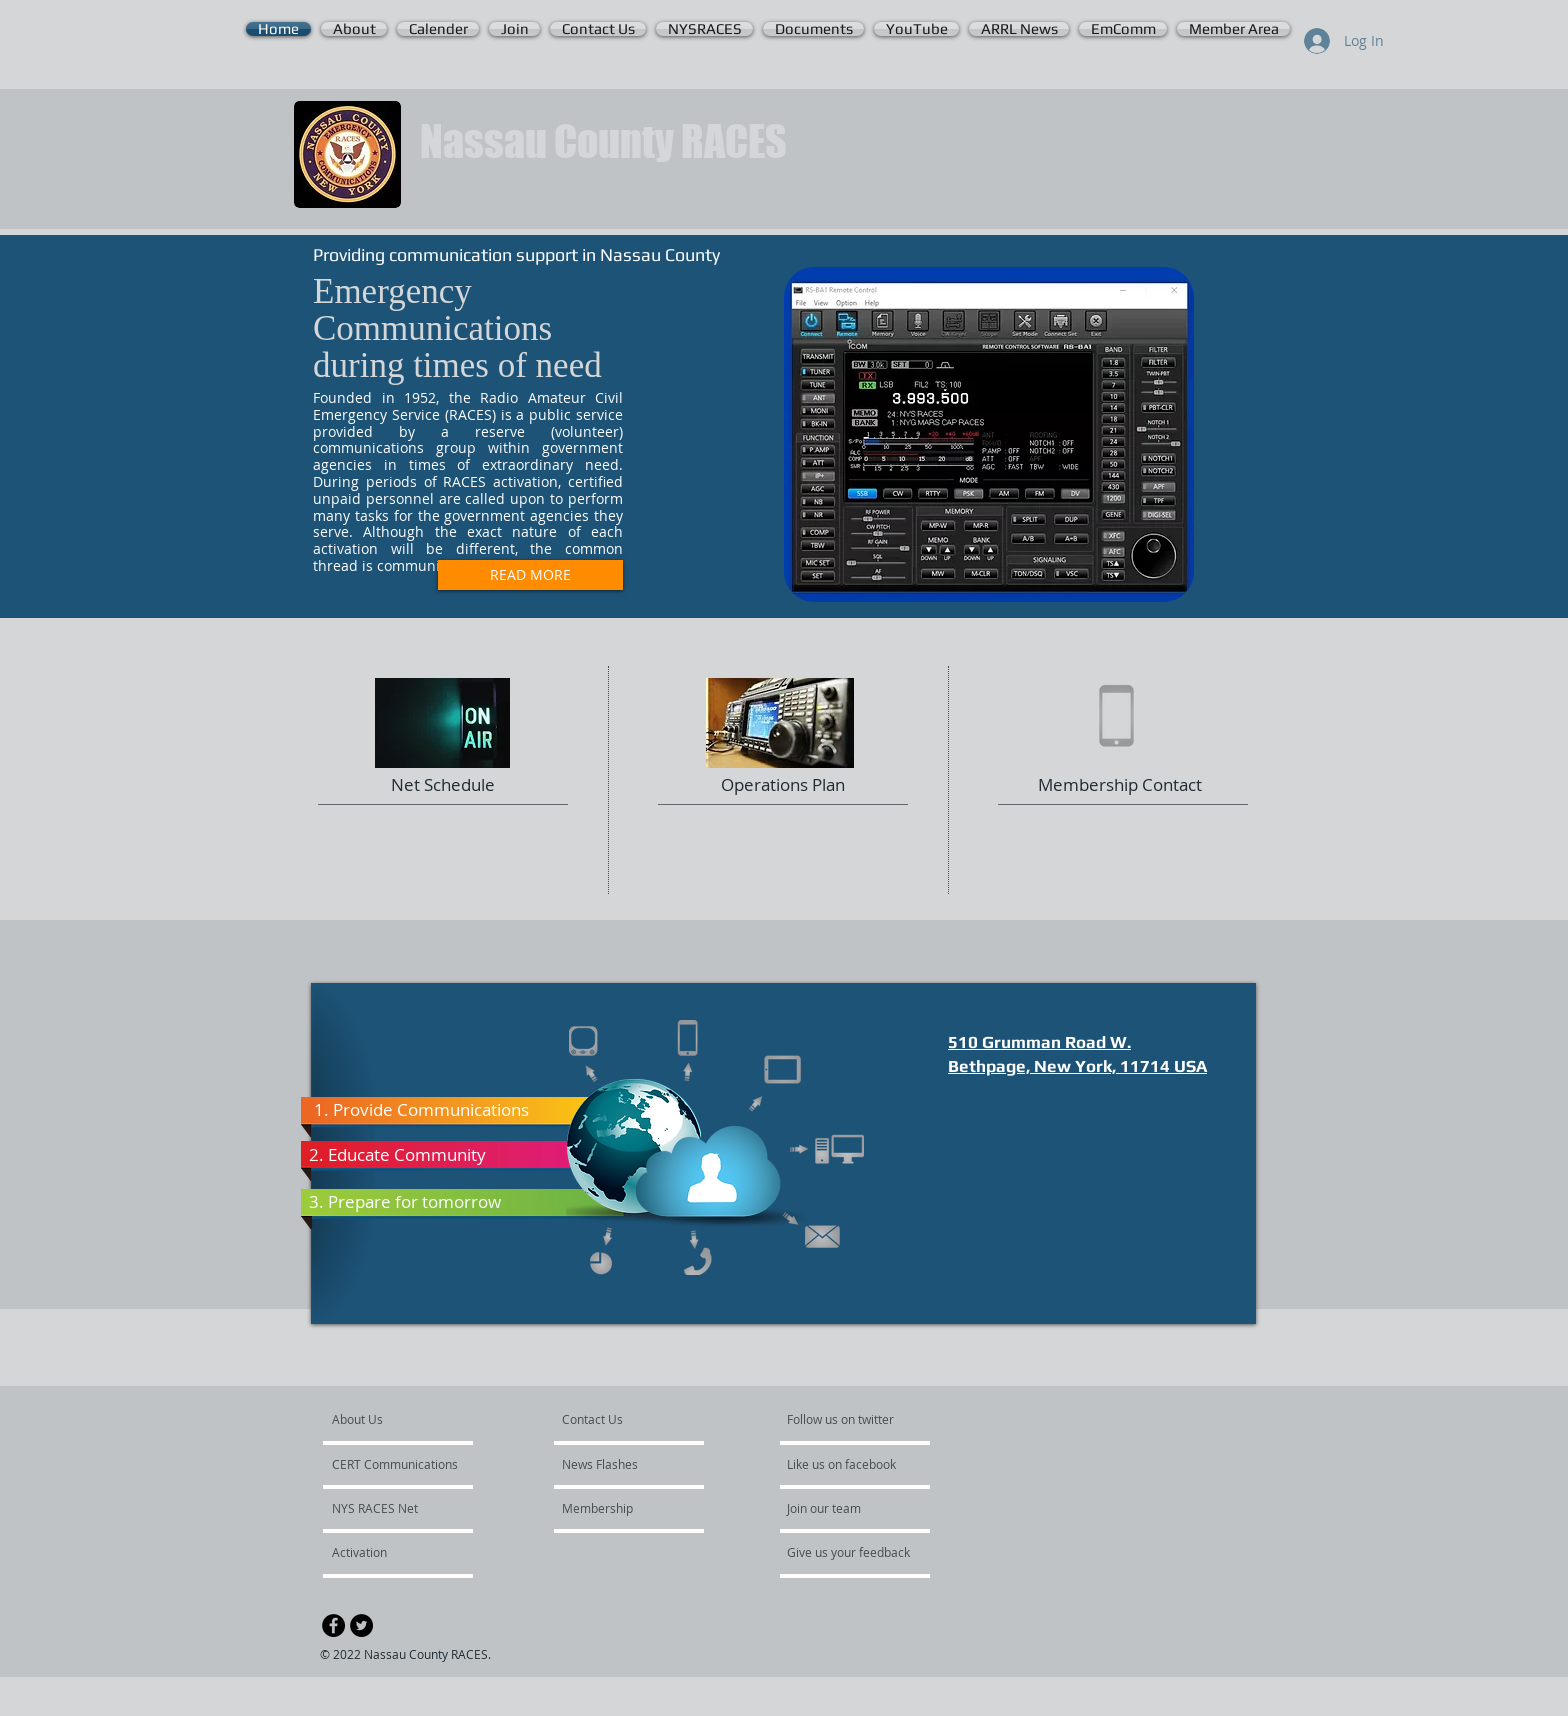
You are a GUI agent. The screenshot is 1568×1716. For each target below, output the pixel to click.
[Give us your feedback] (859, 1552)
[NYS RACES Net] (386, 1508)
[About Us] (408, 1419)
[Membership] (616, 1508)
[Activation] (385, 1552)
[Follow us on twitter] (842, 1419)
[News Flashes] (619, 1464)
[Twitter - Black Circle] (361, 1625)
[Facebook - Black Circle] (333, 1625)
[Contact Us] (609, 1419)
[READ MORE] (530, 575)
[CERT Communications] (395, 1464)
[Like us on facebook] (847, 1464)
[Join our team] (841, 1508)
